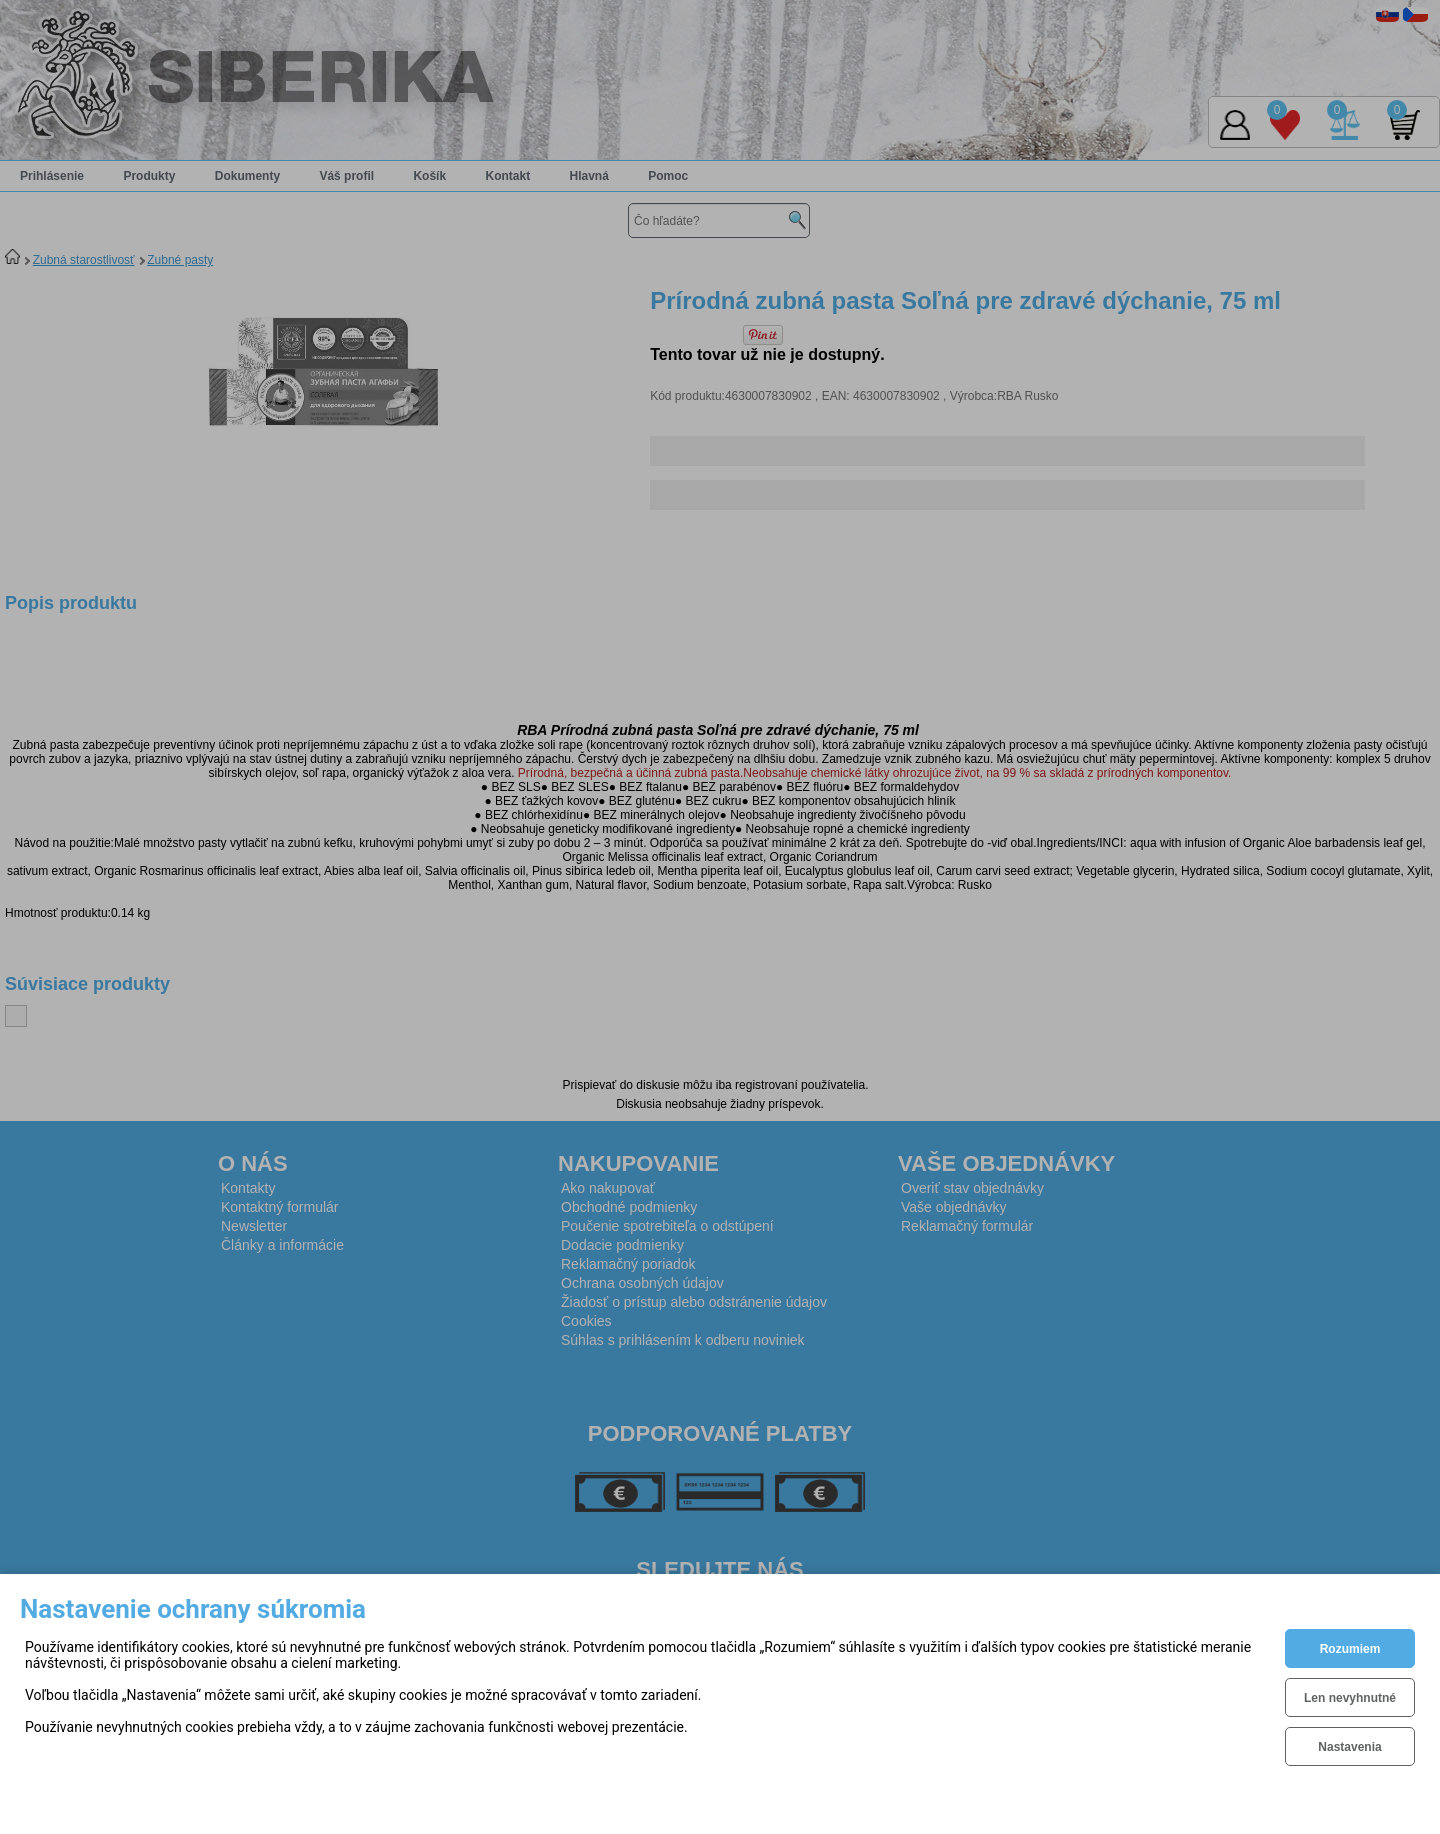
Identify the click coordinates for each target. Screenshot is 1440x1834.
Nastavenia (1349, 1747)
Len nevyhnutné (1350, 1698)
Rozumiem (1350, 1649)
